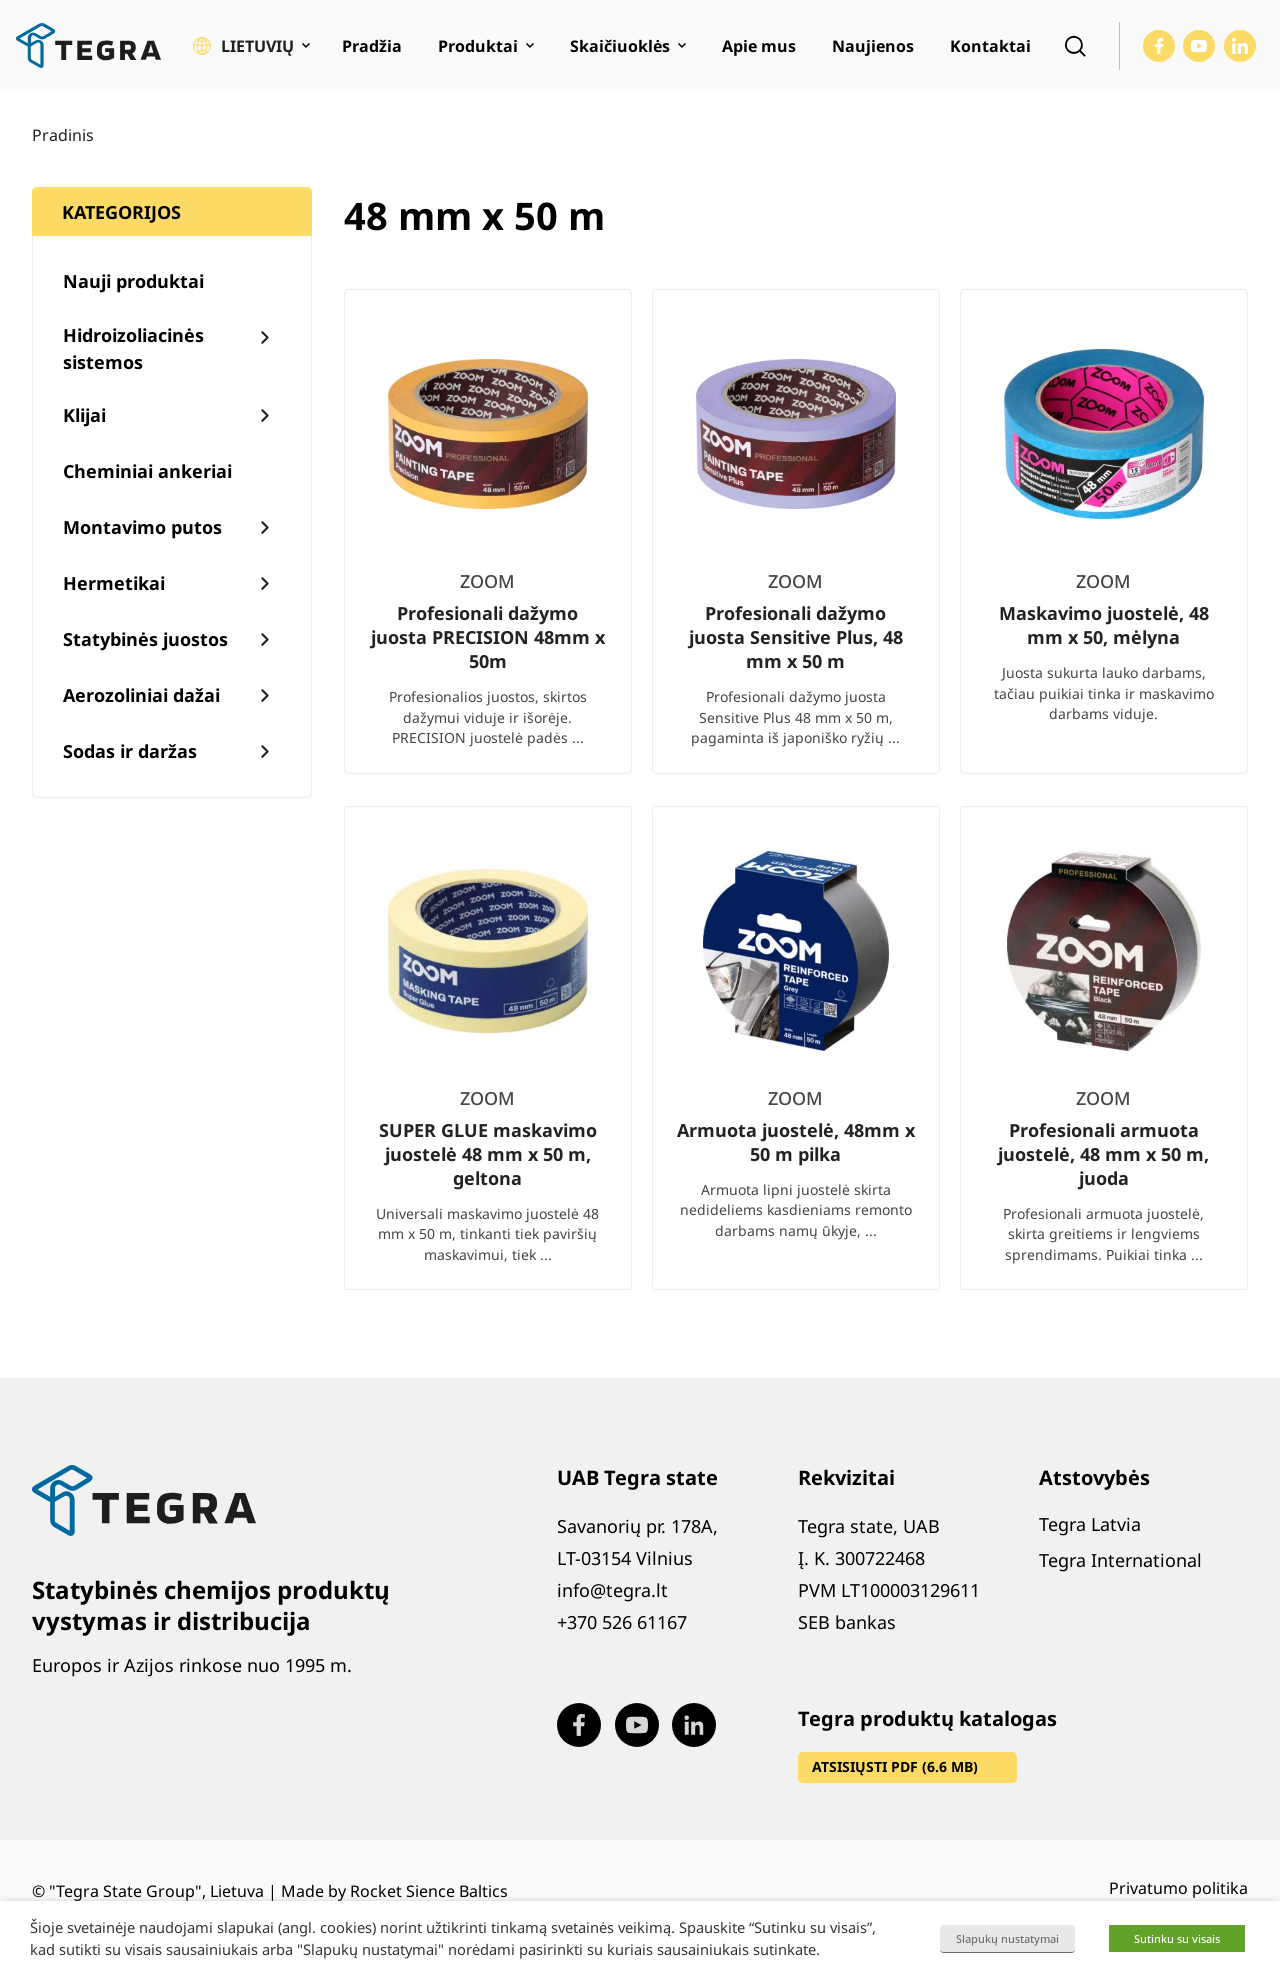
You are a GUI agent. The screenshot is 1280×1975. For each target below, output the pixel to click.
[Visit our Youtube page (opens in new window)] (1199, 46)
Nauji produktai (133, 281)
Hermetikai (114, 583)
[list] (796, 805)
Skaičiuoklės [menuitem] (620, 46)
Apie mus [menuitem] (759, 46)
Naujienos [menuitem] (873, 46)
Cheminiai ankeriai (147, 471)
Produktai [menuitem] (478, 46)
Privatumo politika (1178, 1888)
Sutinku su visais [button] (1177, 1938)
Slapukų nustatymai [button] (1007, 1938)
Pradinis (63, 135)
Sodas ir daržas (130, 751)
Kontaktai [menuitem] (990, 46)
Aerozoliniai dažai (141, 695)
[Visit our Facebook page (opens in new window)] (1159, 46)
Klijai (84, 415)
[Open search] (1075, 46)
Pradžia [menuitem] (372, 46)
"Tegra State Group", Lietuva (156, 1891)
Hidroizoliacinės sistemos (133, 348)
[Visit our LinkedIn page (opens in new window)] (1240, 46)
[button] (251, 46)
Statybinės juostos (145, 639)
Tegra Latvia (1090, 1524)
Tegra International (1120, 1560)
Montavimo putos (142, 527)
